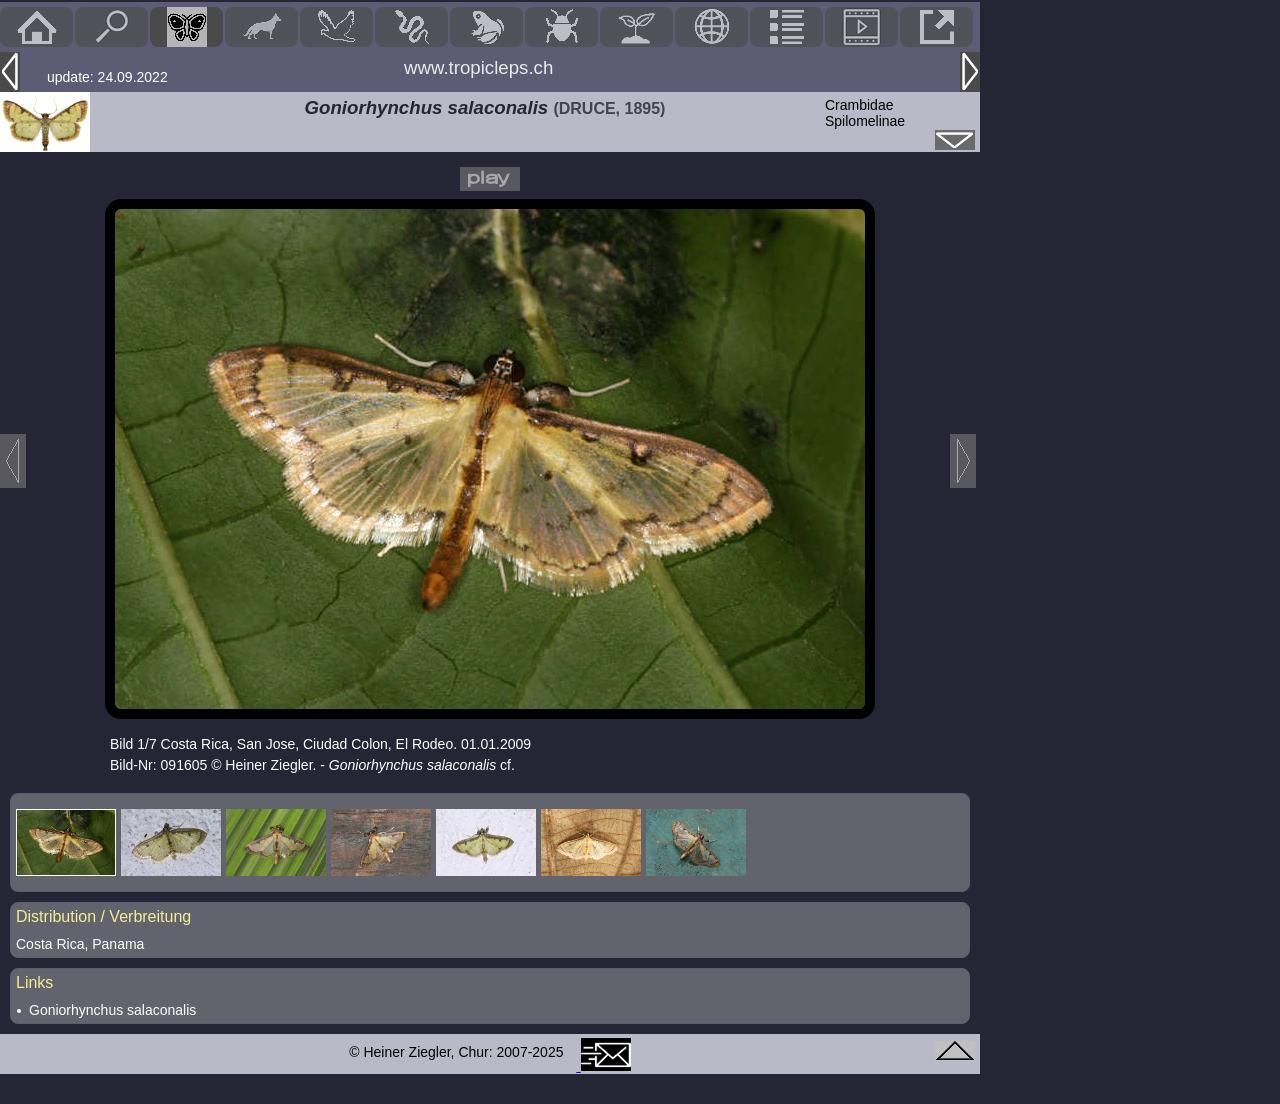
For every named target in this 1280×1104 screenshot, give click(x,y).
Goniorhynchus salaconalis (112, 1010)
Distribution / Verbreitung (103, 916)
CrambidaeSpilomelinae (865, 113)
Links (34, 982)
